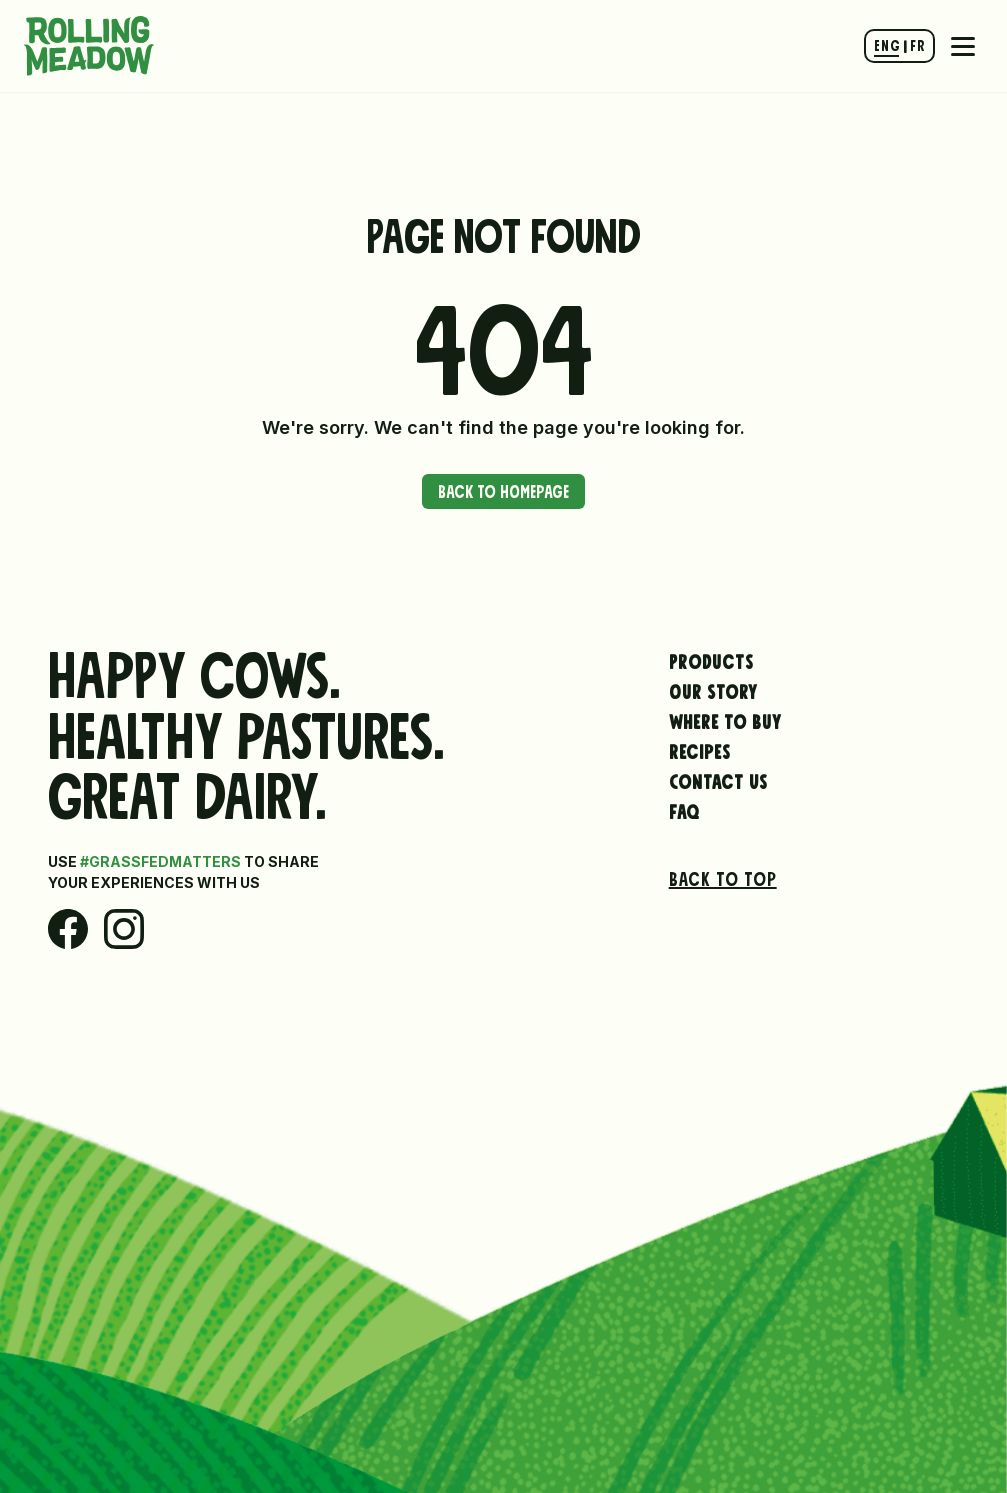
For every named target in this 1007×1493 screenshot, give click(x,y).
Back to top (723, 876)
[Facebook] (68, 929)
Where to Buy (725, 719)
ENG (886, 43)
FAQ (684, 809)
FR (917, 43)
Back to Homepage (503, 489)
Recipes (700, 749)
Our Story (713, 689)
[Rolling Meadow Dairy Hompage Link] (89, 46)
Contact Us (718, 779)
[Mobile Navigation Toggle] (963, 46)
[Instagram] (124, 929)
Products (711, 659)
